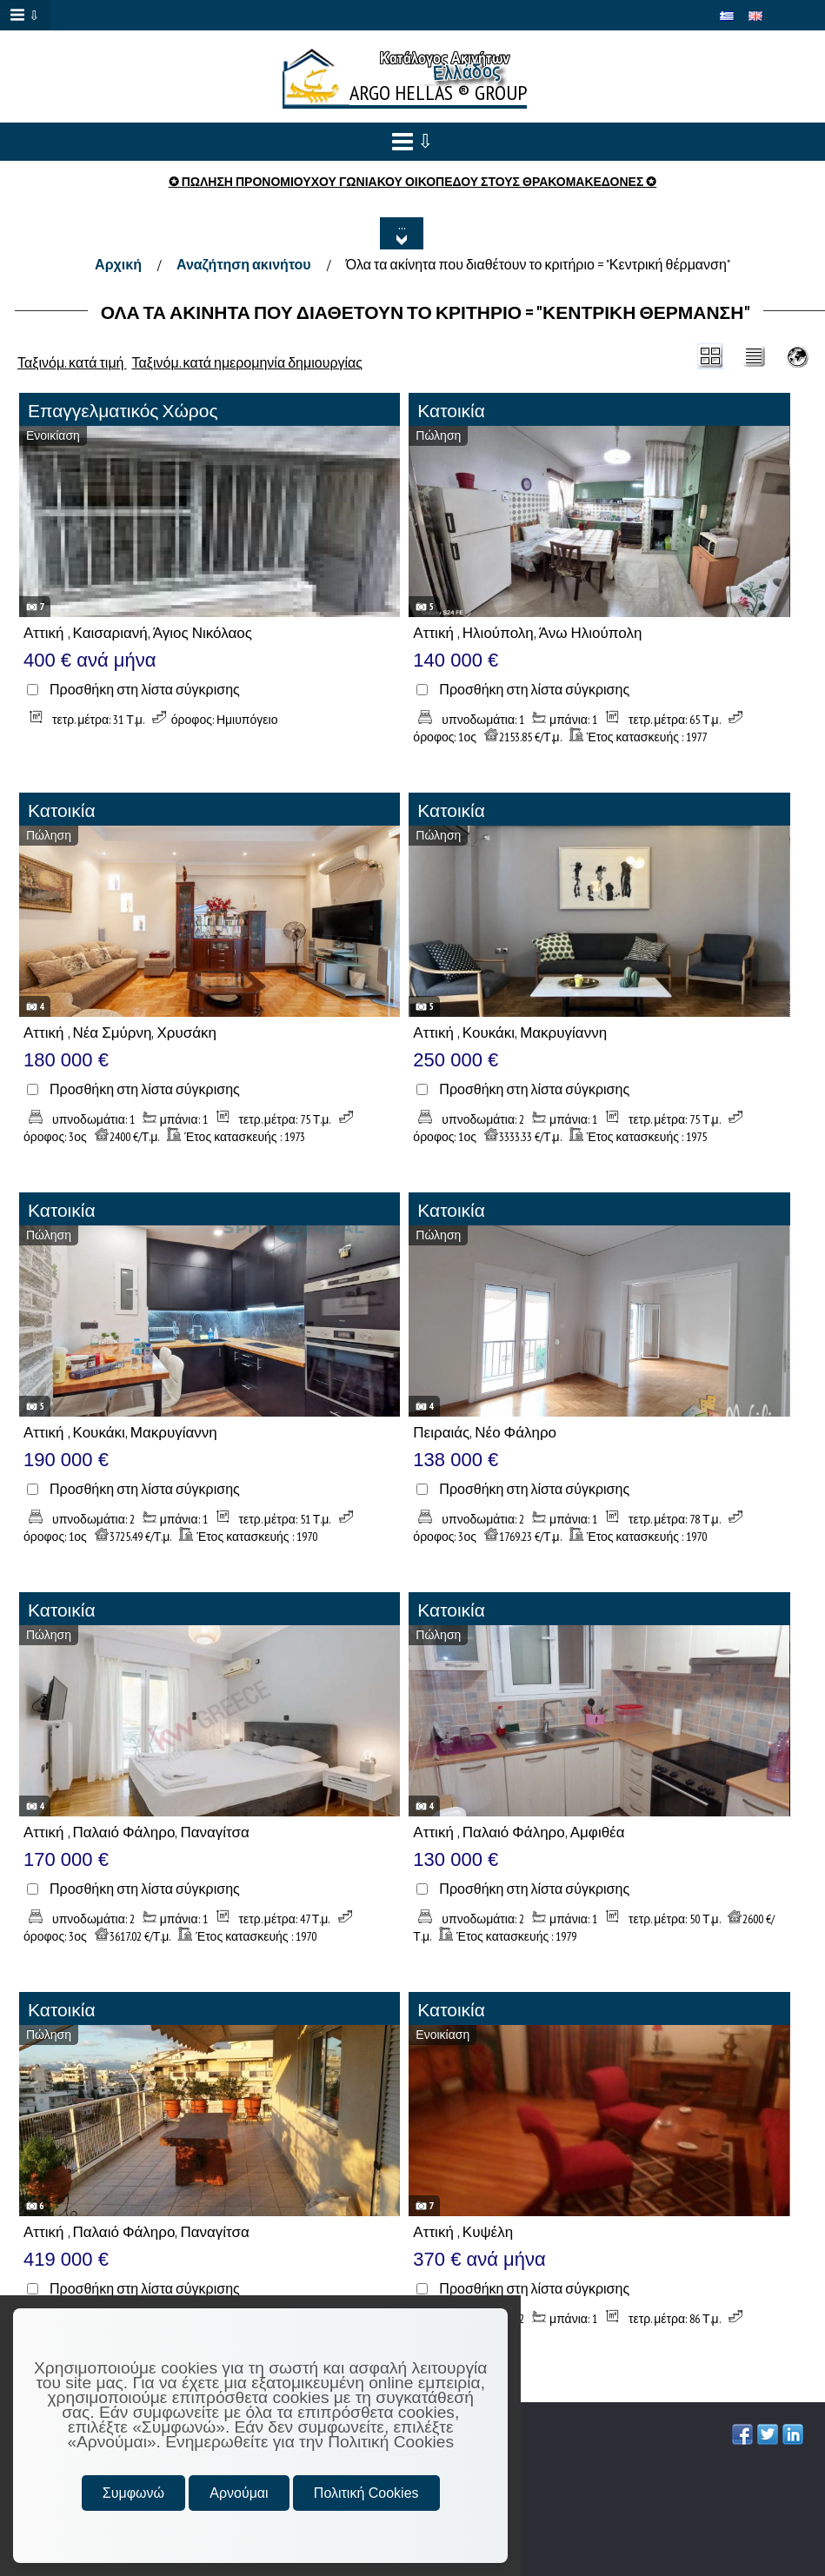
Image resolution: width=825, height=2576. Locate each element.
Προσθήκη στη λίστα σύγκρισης (145, 689)
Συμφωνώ (133, 2493)
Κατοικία (451, 410)
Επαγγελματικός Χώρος (123, 410)
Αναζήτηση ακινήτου (243, 264)
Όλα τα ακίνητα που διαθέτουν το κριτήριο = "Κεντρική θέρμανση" (538, 264)
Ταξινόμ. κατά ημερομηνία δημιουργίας (247, 362)
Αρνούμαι (239, 2493)
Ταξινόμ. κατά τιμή (72, 362)
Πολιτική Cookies (366, 2493)
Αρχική (118, 264)
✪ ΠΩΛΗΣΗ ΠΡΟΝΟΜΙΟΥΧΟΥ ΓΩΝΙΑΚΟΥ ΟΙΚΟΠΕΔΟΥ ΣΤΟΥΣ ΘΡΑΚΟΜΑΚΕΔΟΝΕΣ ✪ (413, 181)
